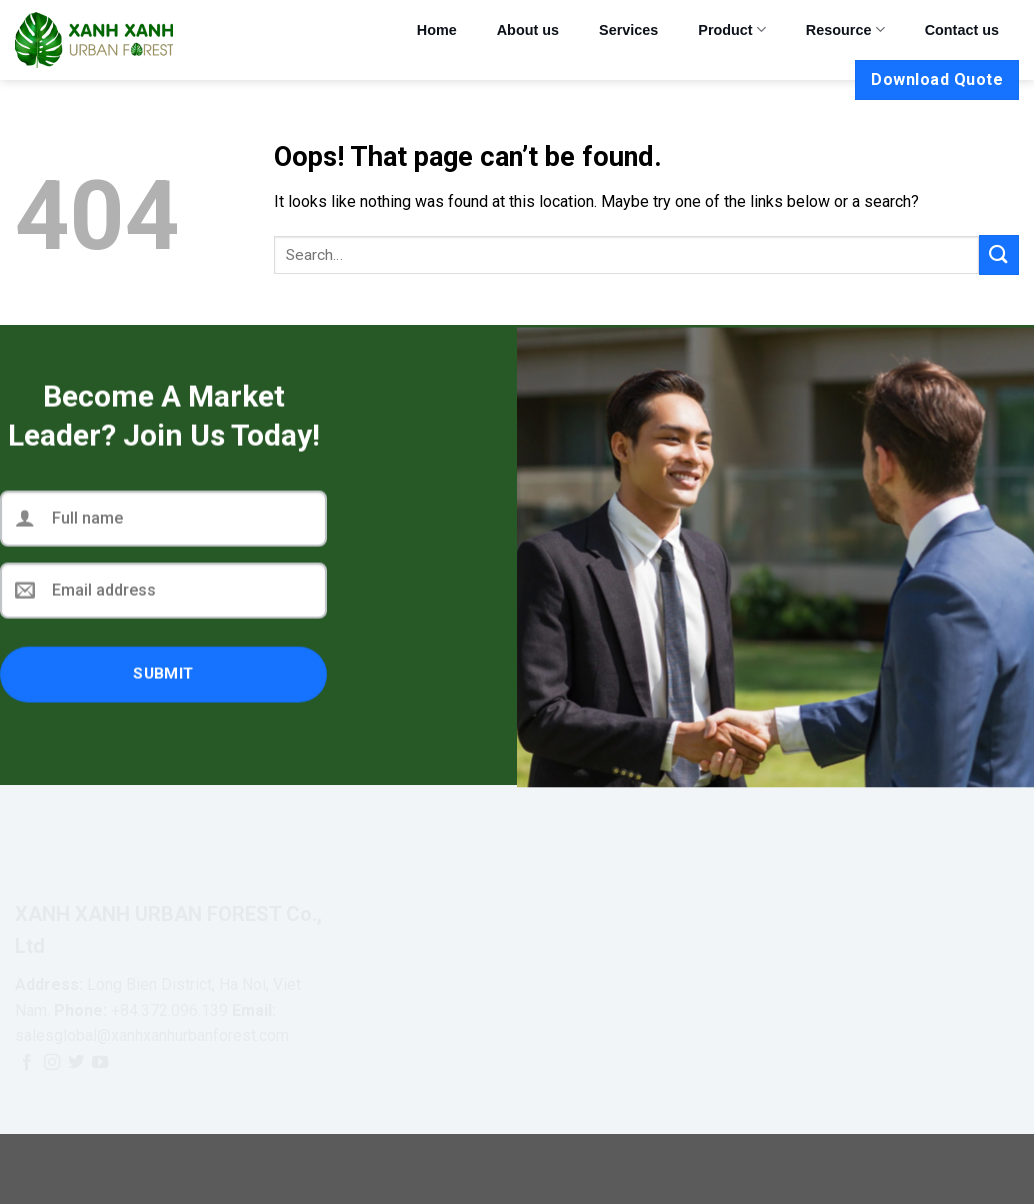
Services (628, 30)
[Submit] (999, 254)
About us (528, 30)
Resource (845, 29)
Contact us (962, 30)
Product (732, 29)
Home (437, 30)
